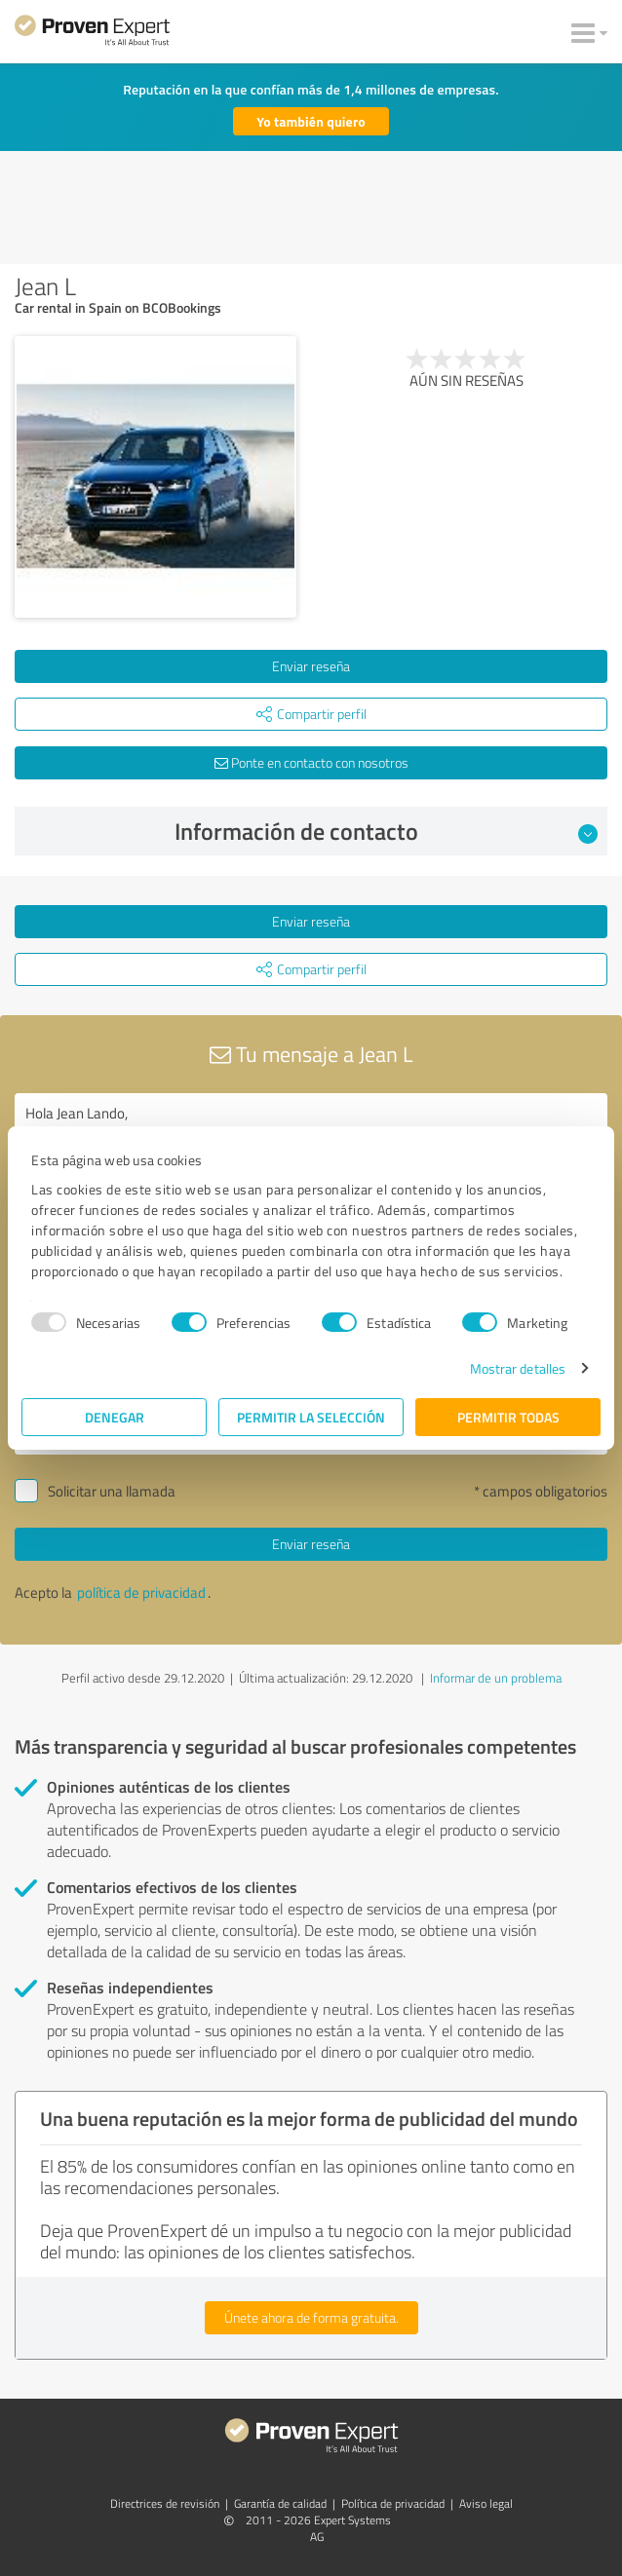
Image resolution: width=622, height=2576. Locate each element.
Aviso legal (486, 2503)
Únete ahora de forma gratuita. (311, 2317)
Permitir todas (508, 1417)
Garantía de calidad (280, 2503)
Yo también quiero (311, 121)
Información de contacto (386, 831)
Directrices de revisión (164, 2503)
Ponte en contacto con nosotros (311, 762)
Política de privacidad (393, 2503)
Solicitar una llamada (111, 1491)
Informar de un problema (496, 1677)
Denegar (114, 1417)
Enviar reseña (311, 666)
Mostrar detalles (518, 1368)
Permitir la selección (311, 1417)
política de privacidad (141, 1592)
